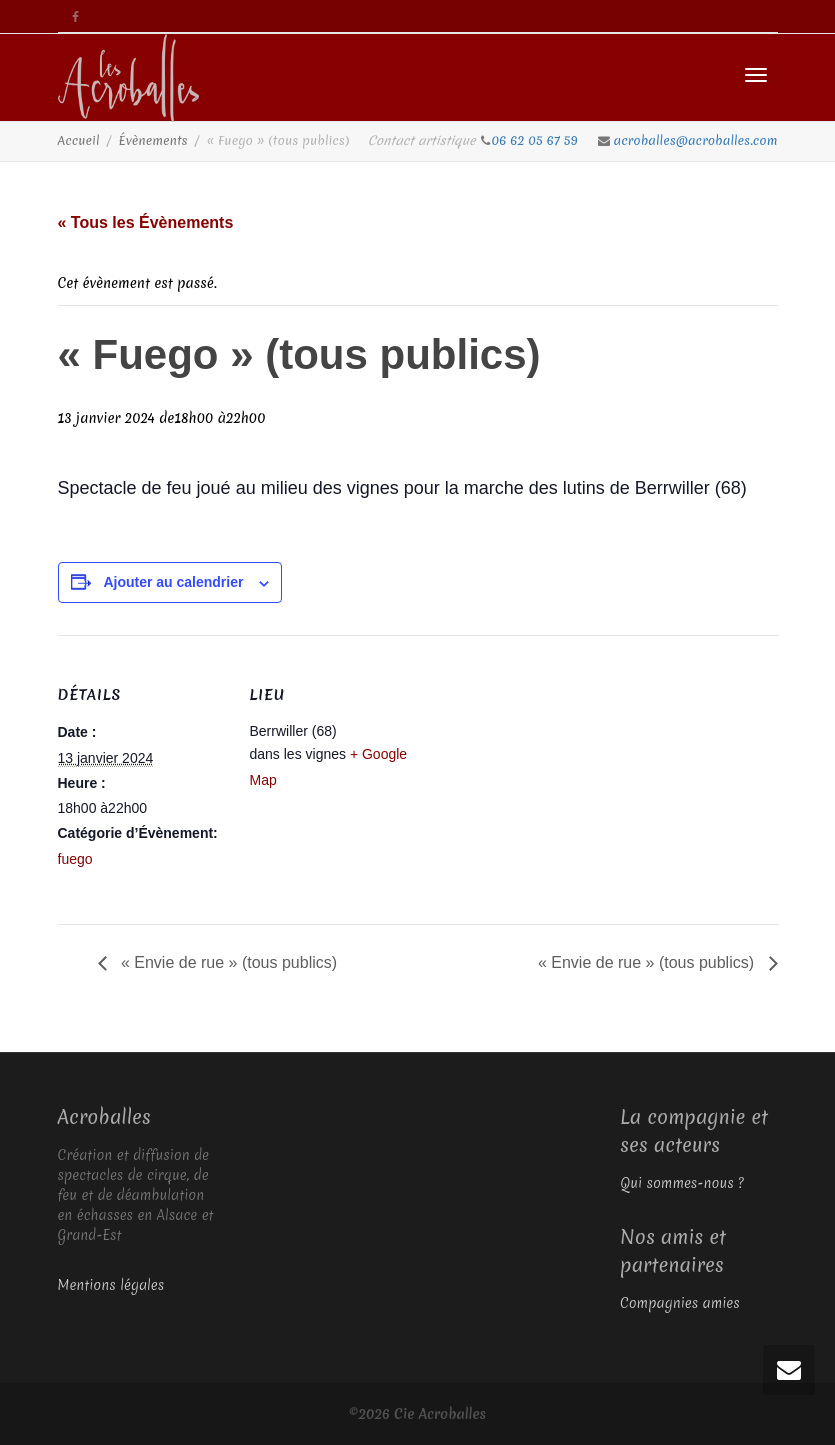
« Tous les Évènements (146, 222)
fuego (75, 859)
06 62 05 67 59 (537, 140)
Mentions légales (111, 1285)
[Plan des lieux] (547, 773)
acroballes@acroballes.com (696, 140)
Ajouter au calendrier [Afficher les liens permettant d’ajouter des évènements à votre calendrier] (173, 582)
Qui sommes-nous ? (682, 1183)
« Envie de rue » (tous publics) (227, 962)
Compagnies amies (680, 1303)
